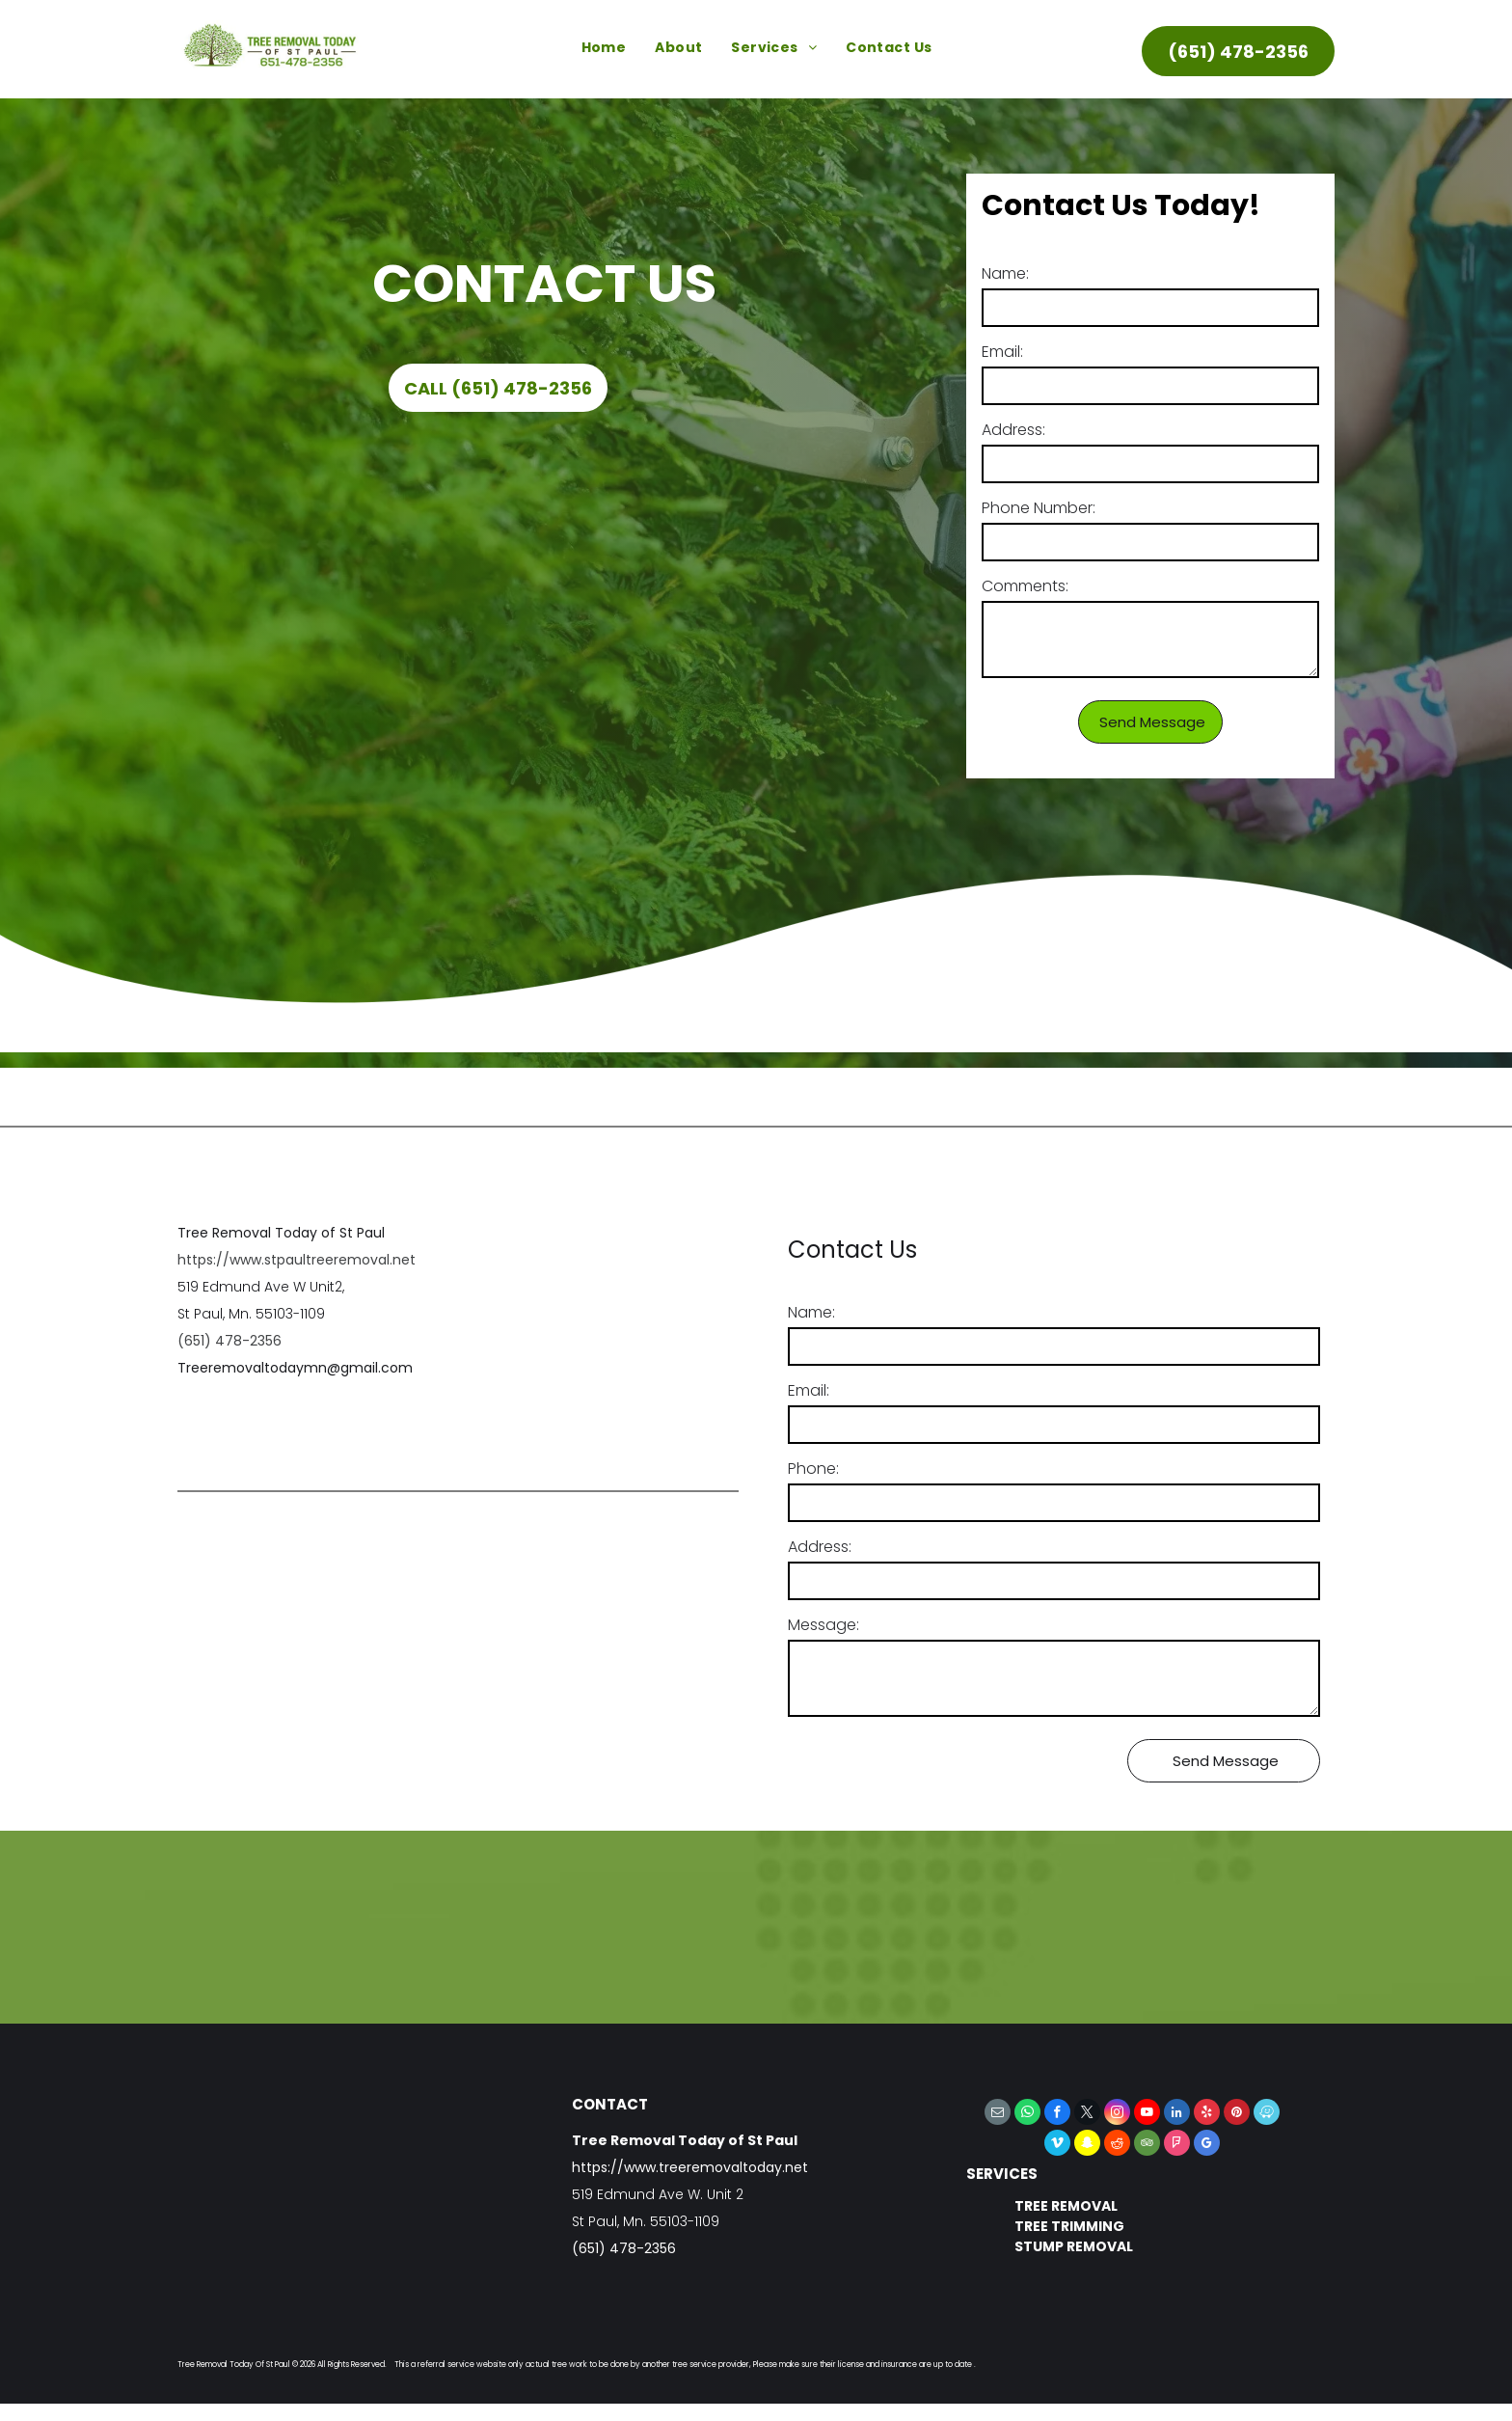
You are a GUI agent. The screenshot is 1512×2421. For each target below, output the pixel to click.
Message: (823, 1625)
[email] (998, 2114)
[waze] (1267, 2114)
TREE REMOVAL (1066, 2206)
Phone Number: (1038, 508)
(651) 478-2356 (229, 1340)
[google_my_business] (1207, 2145)
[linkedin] (1177, 2114)
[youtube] (1147, 2114)
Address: (1013, 430)
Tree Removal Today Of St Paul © (237, 2364)
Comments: (1025, 586)
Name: (1005, 273)
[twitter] (1087, 2114)
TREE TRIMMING (1069, 2226)
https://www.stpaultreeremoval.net (296, 1259)
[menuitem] (604, 48)
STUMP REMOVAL (1073, 2246)
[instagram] (1117, 2114)
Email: (1002, 351)
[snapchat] (1087, 2145)
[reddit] (1117, 2145)
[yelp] (1207, 2114)
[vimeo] (1057, 2145)
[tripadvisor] (1147, 2145)
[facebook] (1057, 2114)
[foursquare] (1177, 2145)
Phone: (813, 1468)
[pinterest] (1237, 2114)
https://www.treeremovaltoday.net (690, 2167)
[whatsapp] (1027, 2114)
